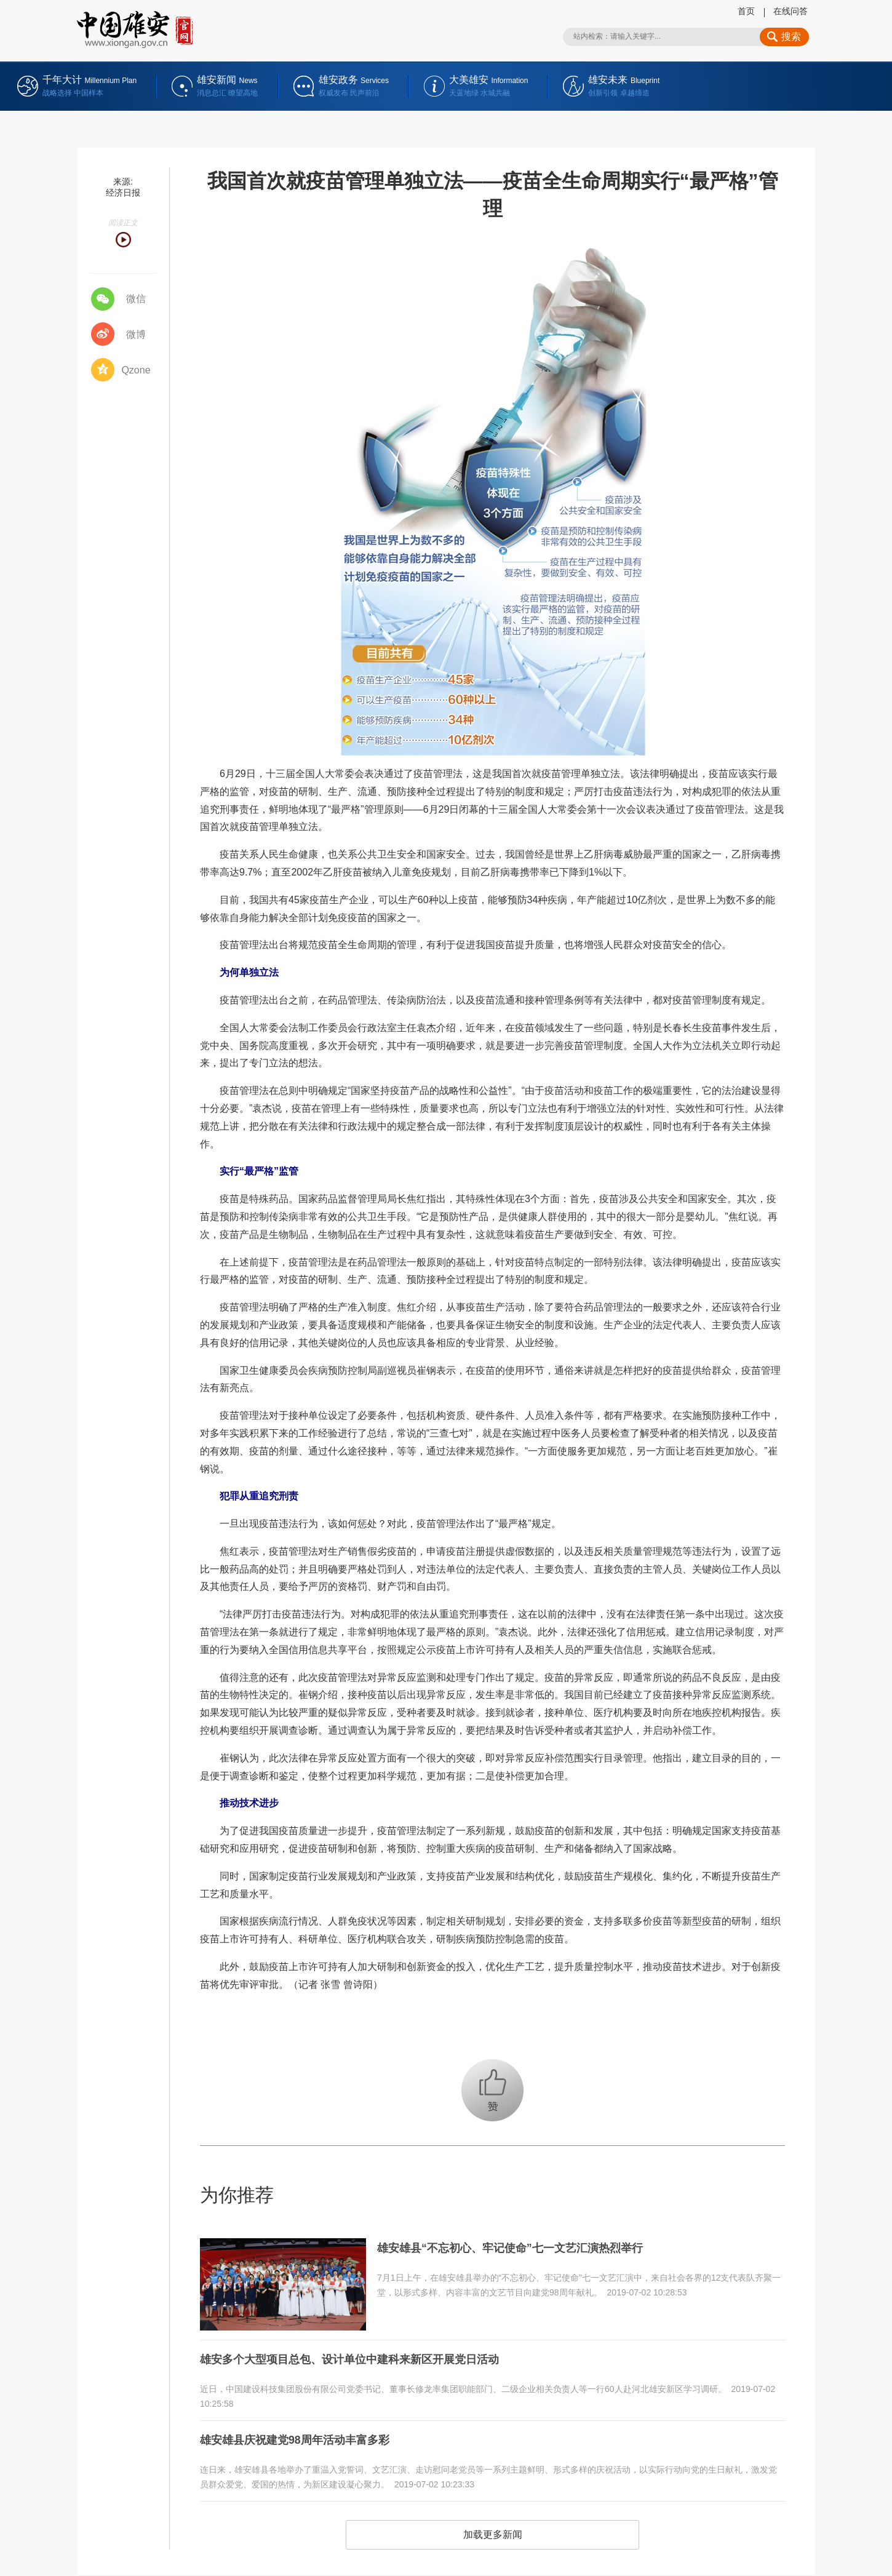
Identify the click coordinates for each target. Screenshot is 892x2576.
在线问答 (790, 11)
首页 (746, 11)
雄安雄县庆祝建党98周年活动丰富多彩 (305, 2435)
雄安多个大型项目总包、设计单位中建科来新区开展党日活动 (366, 2358)
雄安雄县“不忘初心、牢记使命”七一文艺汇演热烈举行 (524, 2247)
